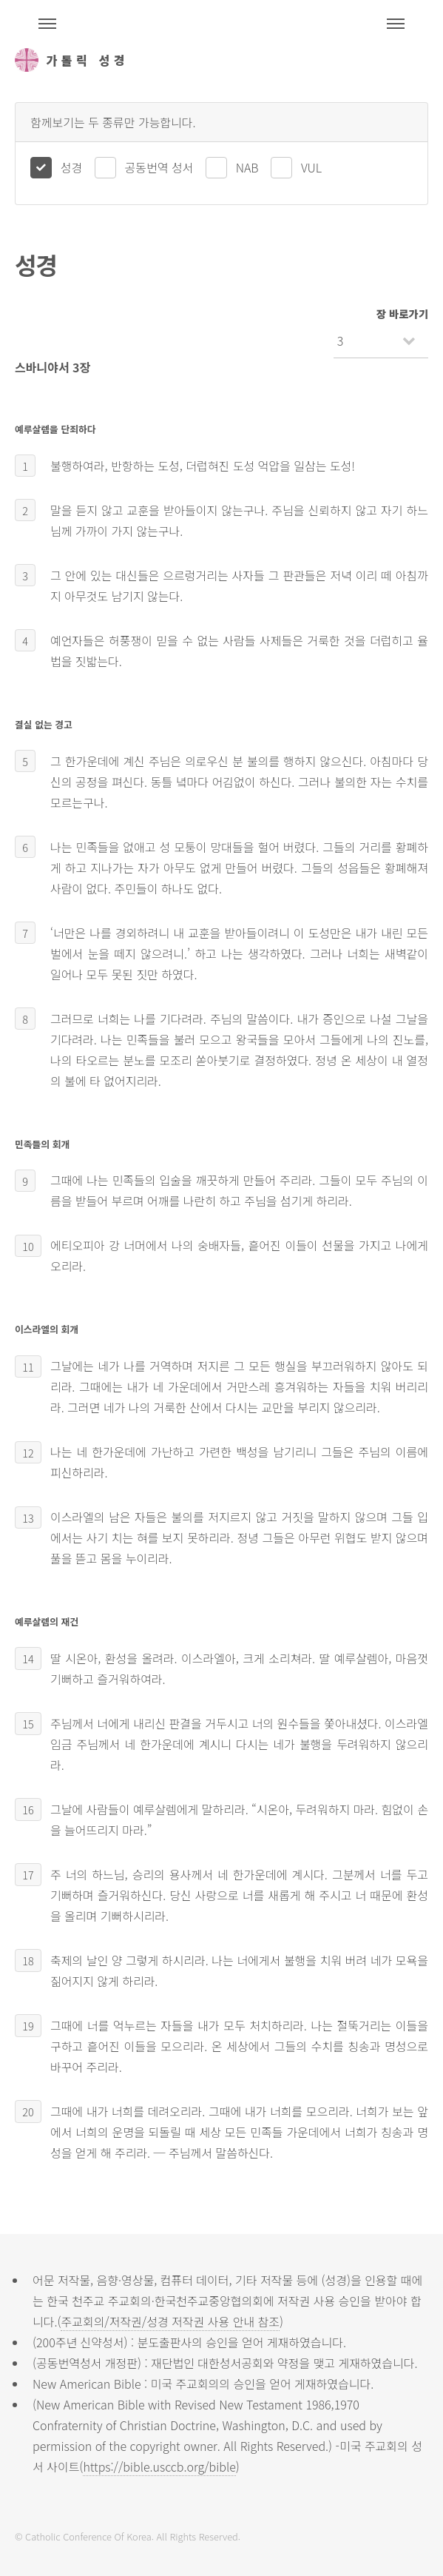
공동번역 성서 (159, 167)
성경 (71, 167)
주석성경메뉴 (47, 23)
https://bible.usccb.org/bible (159, 2466)
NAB (247, 167)
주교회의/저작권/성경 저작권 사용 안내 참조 (170, 2321)
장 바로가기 (402, 313)
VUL (311, 167)
